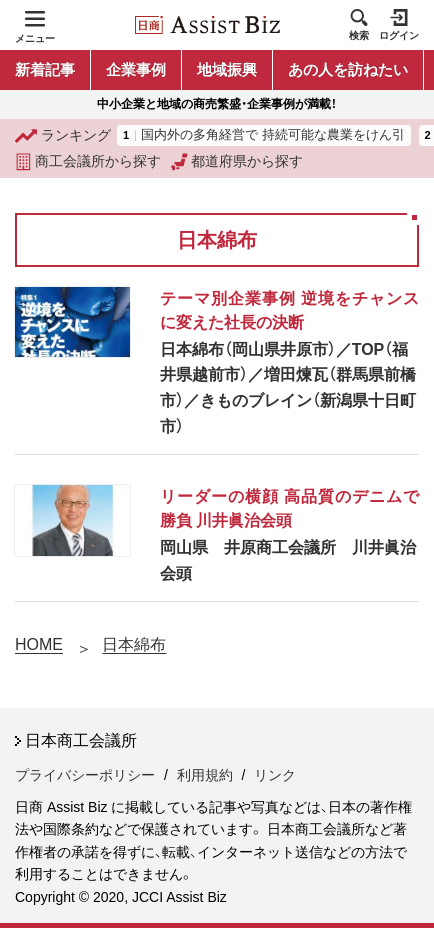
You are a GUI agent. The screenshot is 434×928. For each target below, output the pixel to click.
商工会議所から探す (88, 162)
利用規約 (205, 775)
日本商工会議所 (81, 740)
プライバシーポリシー (85, 775)
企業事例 (136, 69)
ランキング (63, 136)
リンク (275, 775)
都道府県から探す (237, 162)
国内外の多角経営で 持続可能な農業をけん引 (273, 135)
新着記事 (45, 69)
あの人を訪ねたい (348, 69)
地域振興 (227, 69)
